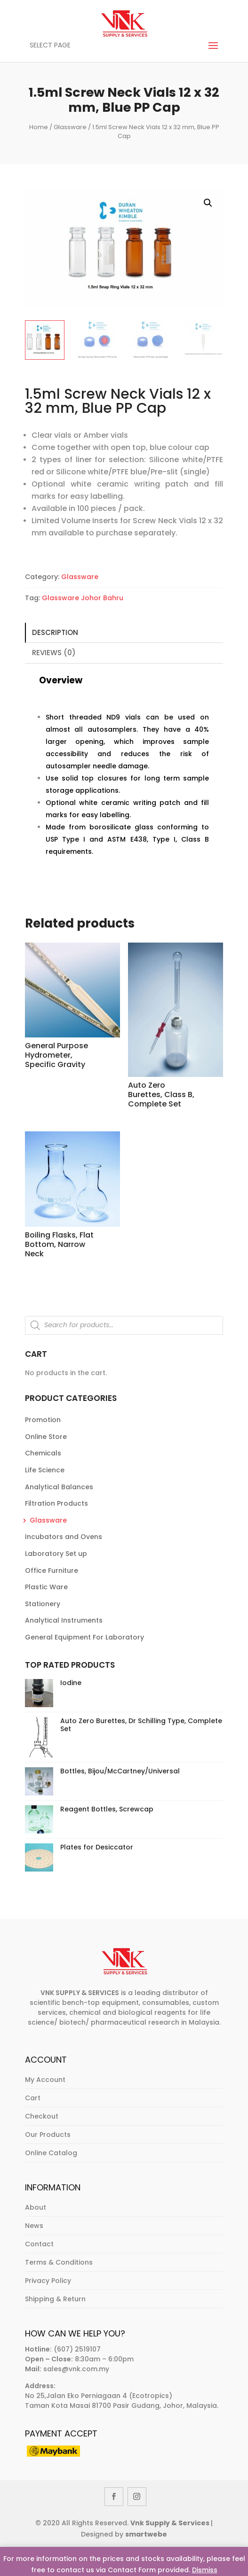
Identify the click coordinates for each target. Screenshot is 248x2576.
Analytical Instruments (64, 1620)
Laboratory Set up (56, 1553)
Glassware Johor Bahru (82, 598)
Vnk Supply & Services (170, 2523)
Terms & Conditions (59, 2262)
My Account (45, 2079)
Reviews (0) (54, 653)
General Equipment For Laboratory (84, 1637)
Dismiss (204, 2570)
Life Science (44, 1470)
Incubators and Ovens (63, 1536)
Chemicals (43, 1453)
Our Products (48, 2134)
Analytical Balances (59, 1487)
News (34, 2225)
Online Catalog (51, 2153)
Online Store (46, 1436)
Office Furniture (51, 1570)
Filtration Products (56, 1503)
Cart (32, 2098)
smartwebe (146, 2534)
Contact (39, 2244)
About (35, 2207)
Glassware (70, 127)
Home (38, 127)
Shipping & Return (55, 2299)
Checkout (41, 2116)
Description (55, 632)
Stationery (42, 1604)
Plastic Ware (46, 1587)
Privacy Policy (48, 2280)
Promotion (43, 1419)
